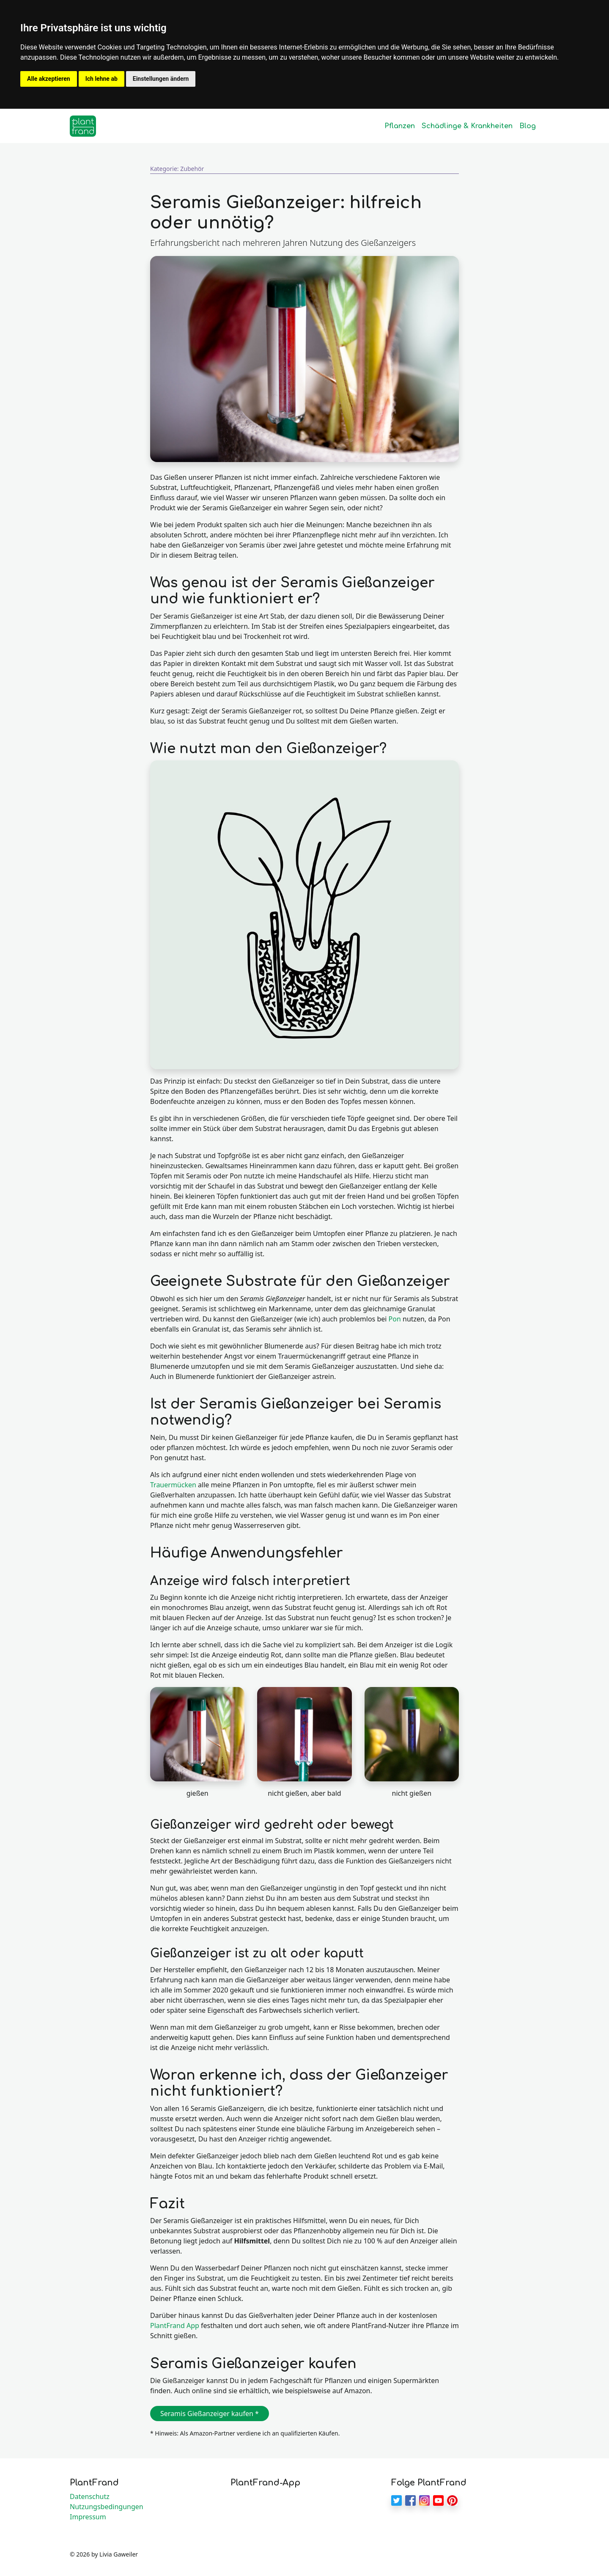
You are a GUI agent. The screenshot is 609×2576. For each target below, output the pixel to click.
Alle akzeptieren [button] (48, 78)
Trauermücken (173, 1484)
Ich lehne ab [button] (101, 78)
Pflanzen (399, 126)
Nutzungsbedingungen (106, 2506)
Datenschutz (90, 2496)
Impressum (88, 2516)
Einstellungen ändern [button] (161, 78)
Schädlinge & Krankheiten (467, 126)
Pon (395, 1319)
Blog (527, 126)
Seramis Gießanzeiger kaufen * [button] (209, 2413)
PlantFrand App (174, 2325)
